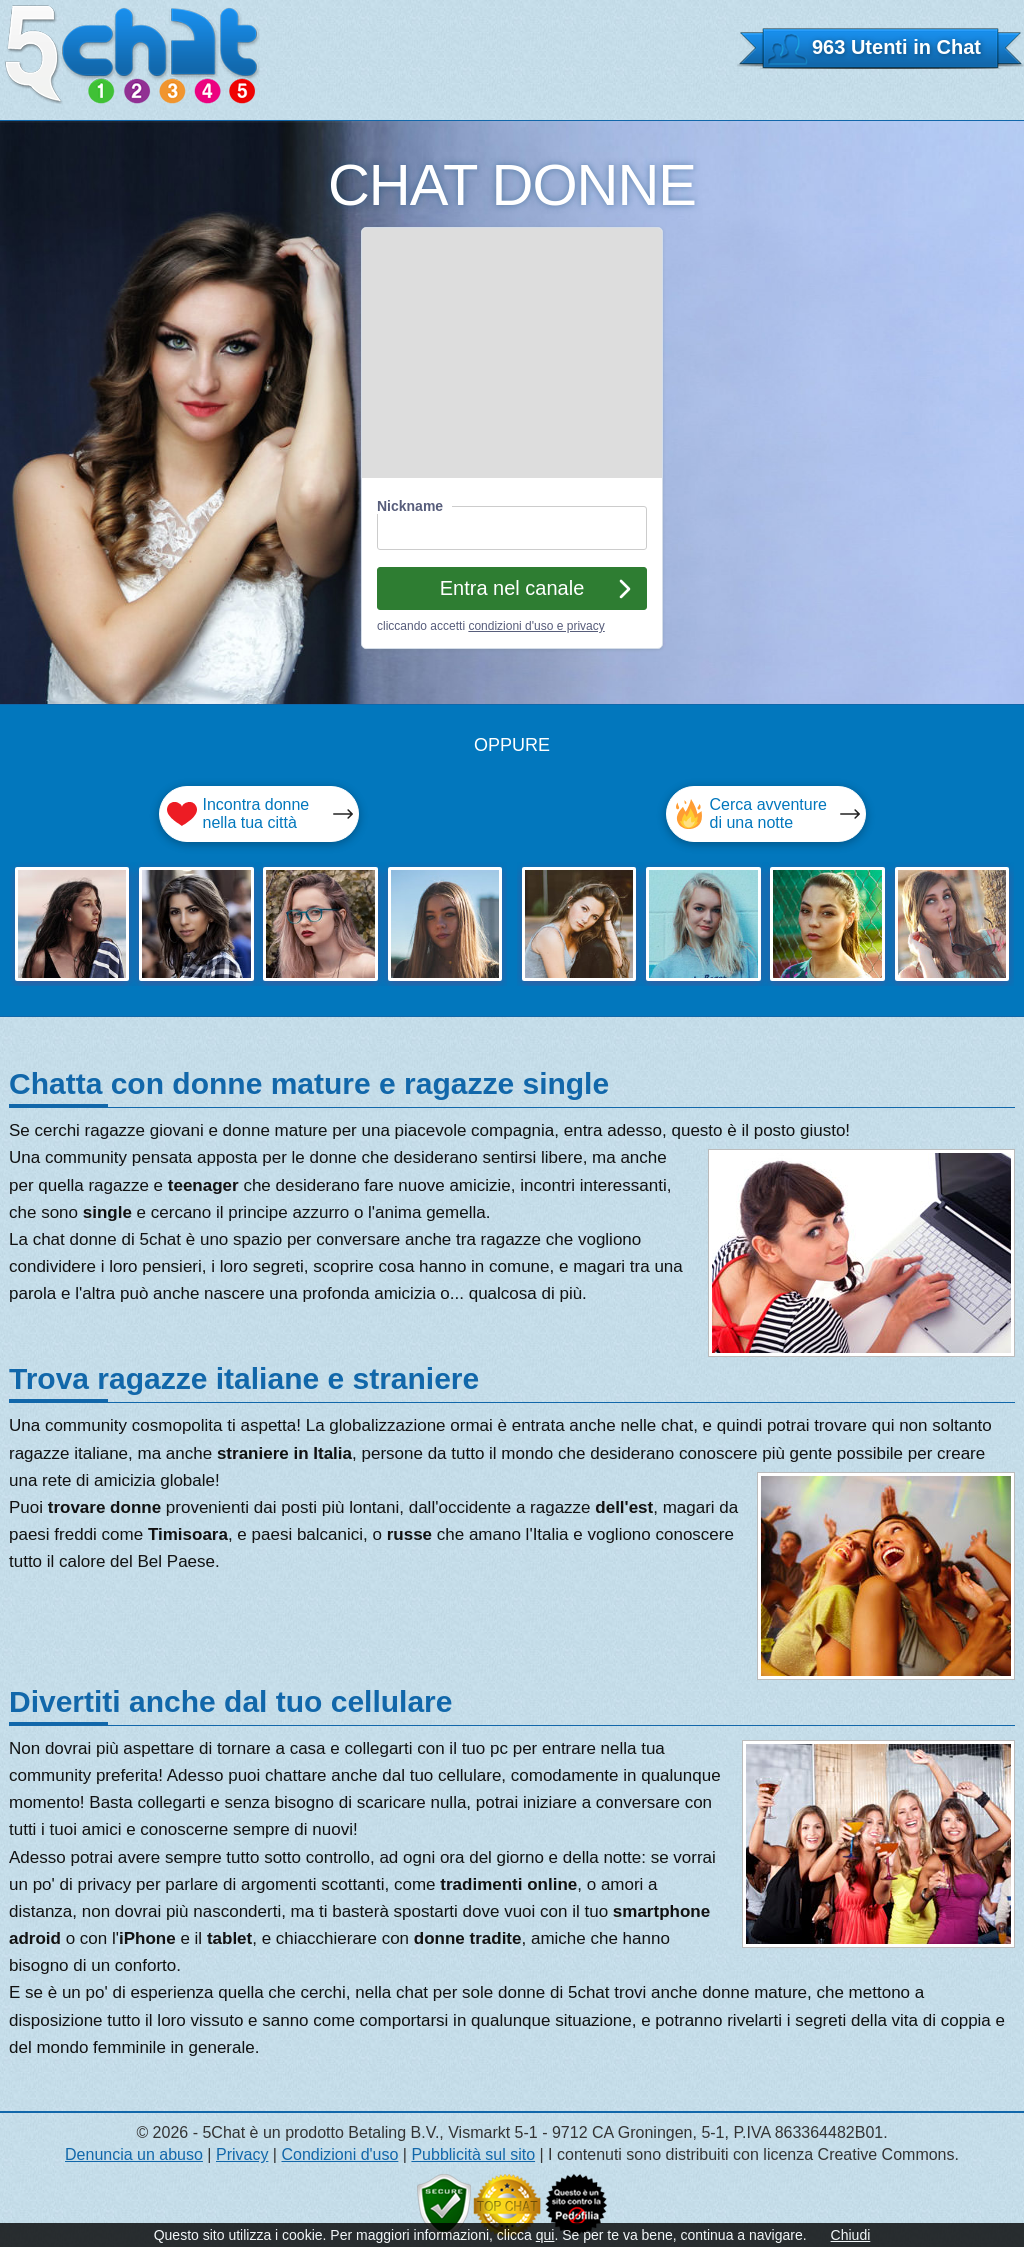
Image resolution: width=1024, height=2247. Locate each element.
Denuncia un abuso (134, 2154)
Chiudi (851, 2235)
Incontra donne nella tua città (256, 813)
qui (545, 2235)
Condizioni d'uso (339, 2154)
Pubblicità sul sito (473, 2154)
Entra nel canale (512, 588)
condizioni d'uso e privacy (536, 626)
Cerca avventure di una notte (768, 813)
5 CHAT (132, 54)
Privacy (242, 2154)
